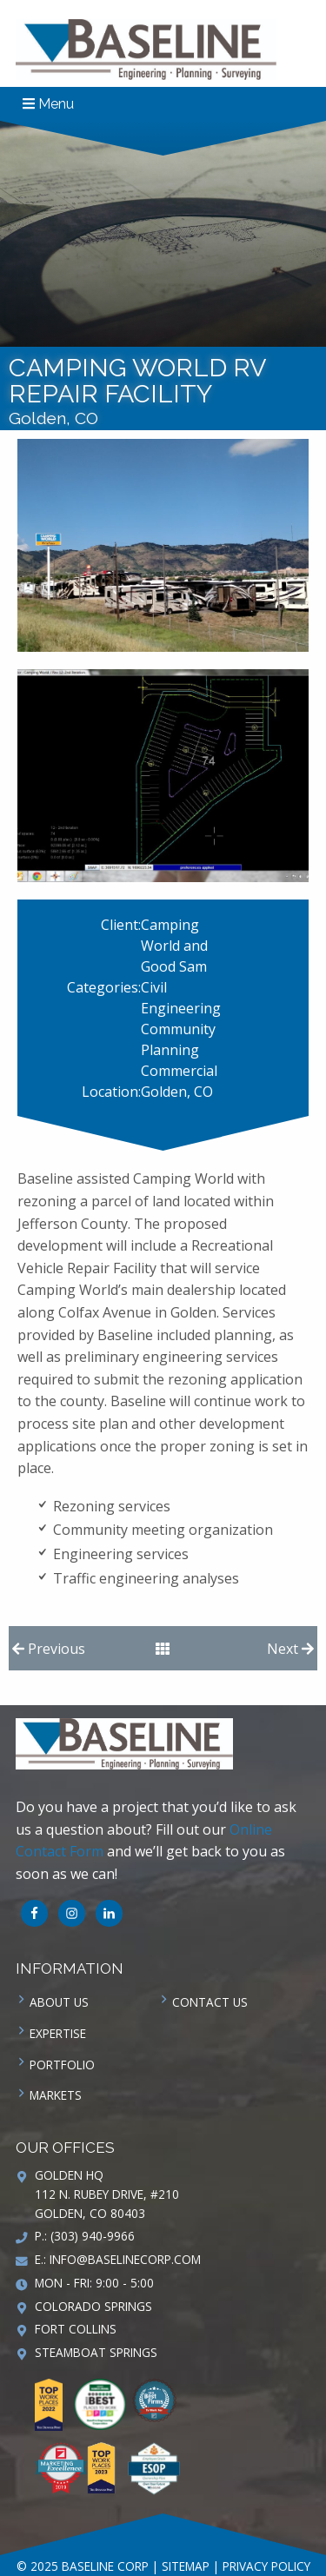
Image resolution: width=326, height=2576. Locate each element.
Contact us (210, 2002)
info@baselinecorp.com (125, 2259)
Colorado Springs (93, 2306)
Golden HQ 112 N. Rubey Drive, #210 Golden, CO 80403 (107, 2194)
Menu (48, 104)
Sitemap (186, 2566)
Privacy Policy (266, 2566)
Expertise (58, 2033)
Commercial (179, 1070)
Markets (56, 2095)
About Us (59, 2002)
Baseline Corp (146, 49)
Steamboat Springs (96, 2352)
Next (290, 1648)
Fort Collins (75, 2328)
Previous (48, 1648)
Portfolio (62, 2064)
